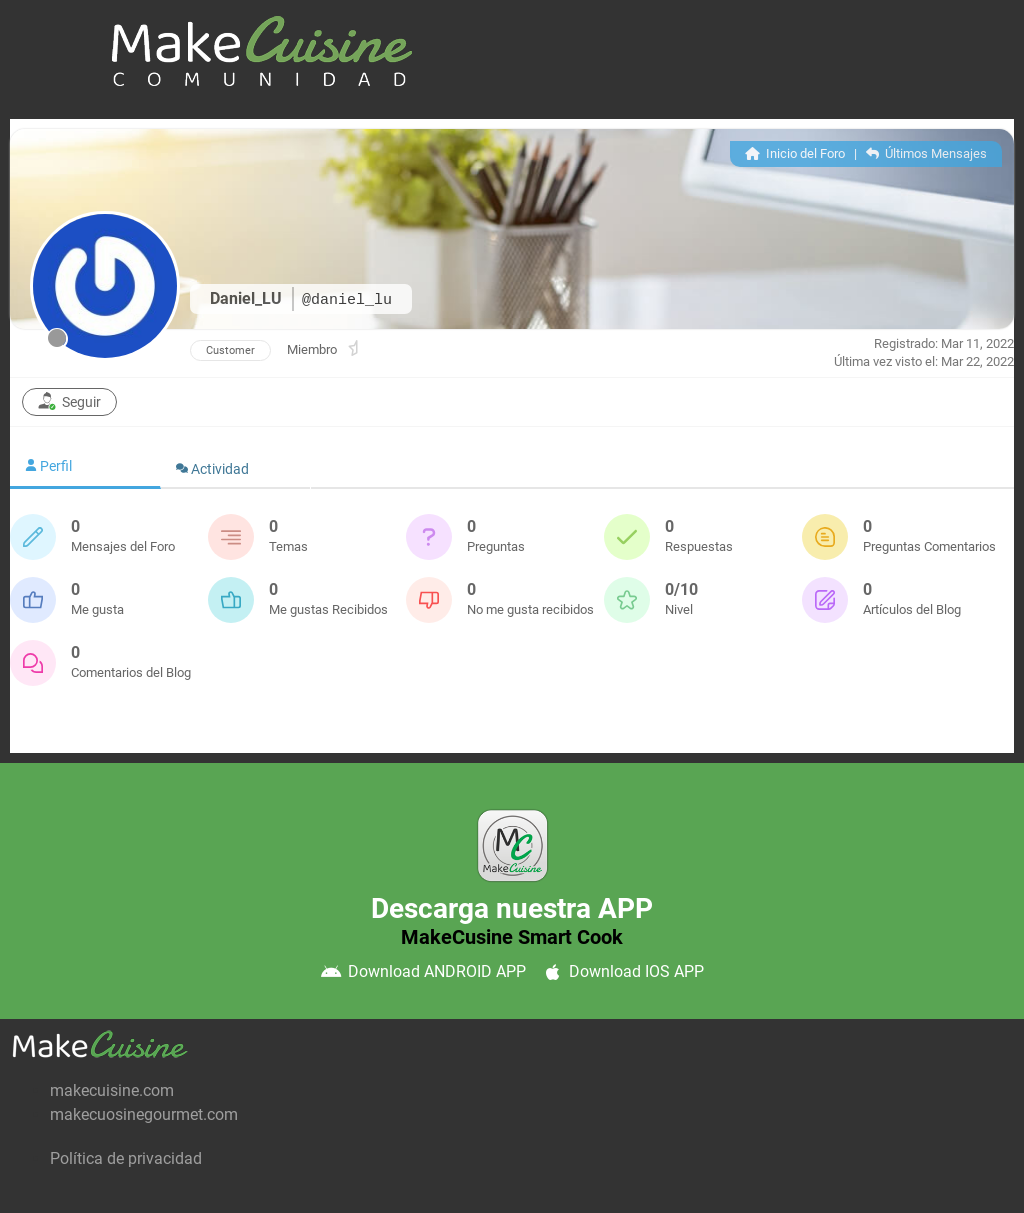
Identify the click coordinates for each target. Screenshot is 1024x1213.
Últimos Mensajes (926, 153)
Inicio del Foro (795, 153)
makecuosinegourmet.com (144, 1114)
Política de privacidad (126, 1158)
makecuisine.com (112, 1090)
